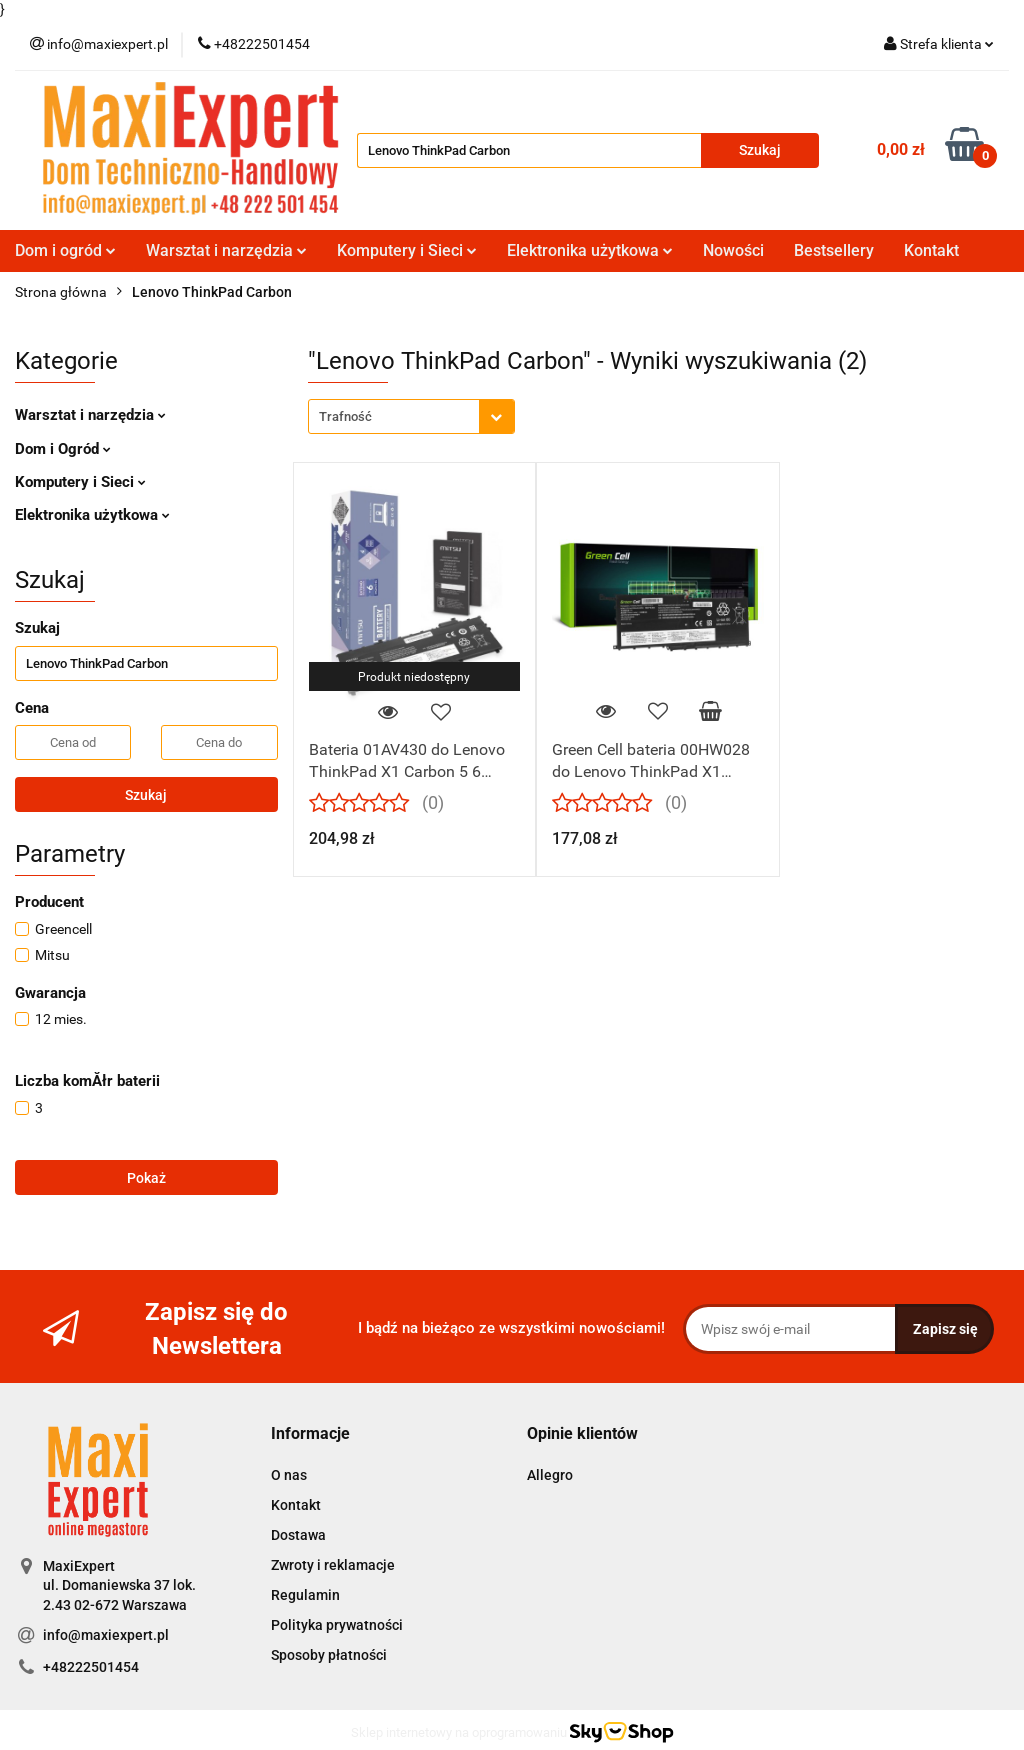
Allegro (550, 1475)
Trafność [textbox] (345, 416)
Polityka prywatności (337, 1625)
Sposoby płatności (329, 1655)
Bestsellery (834, 250)
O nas (289, 1475)
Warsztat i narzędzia (226, 250)
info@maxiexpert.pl (106, 1635)
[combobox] (411, 416)
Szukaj (146, 795)
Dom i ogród (65, 250)
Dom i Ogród (63, 449)
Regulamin (305, 1595)
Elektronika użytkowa (590, 250)
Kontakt (931, 250)
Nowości (733, 250)
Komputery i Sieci (407, 250)
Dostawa (298, 1535)
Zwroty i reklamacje (333, 1565)
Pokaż (146, 1178)
